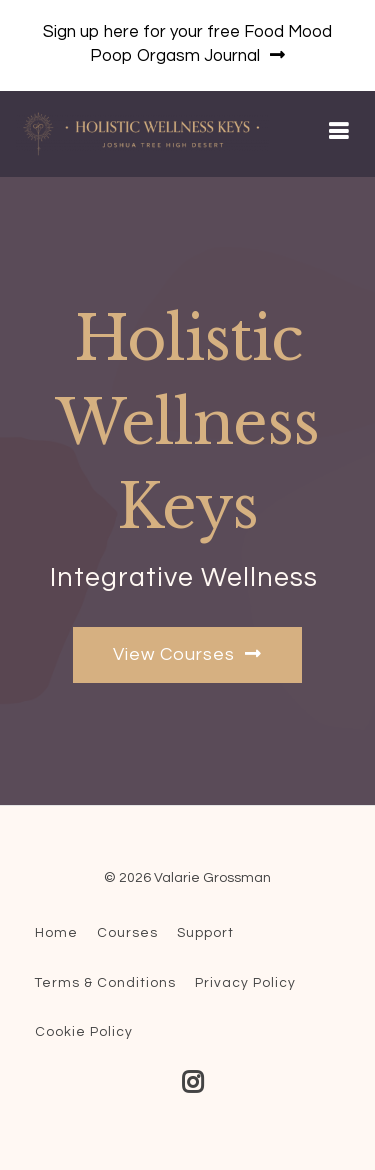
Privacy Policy (245, 983)
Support (205, 933)
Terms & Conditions (105, 983)
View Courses (187, 654)
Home (56, 933)
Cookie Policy (84, 1032)
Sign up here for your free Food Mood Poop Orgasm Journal (187, 44)
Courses (127, 933)
